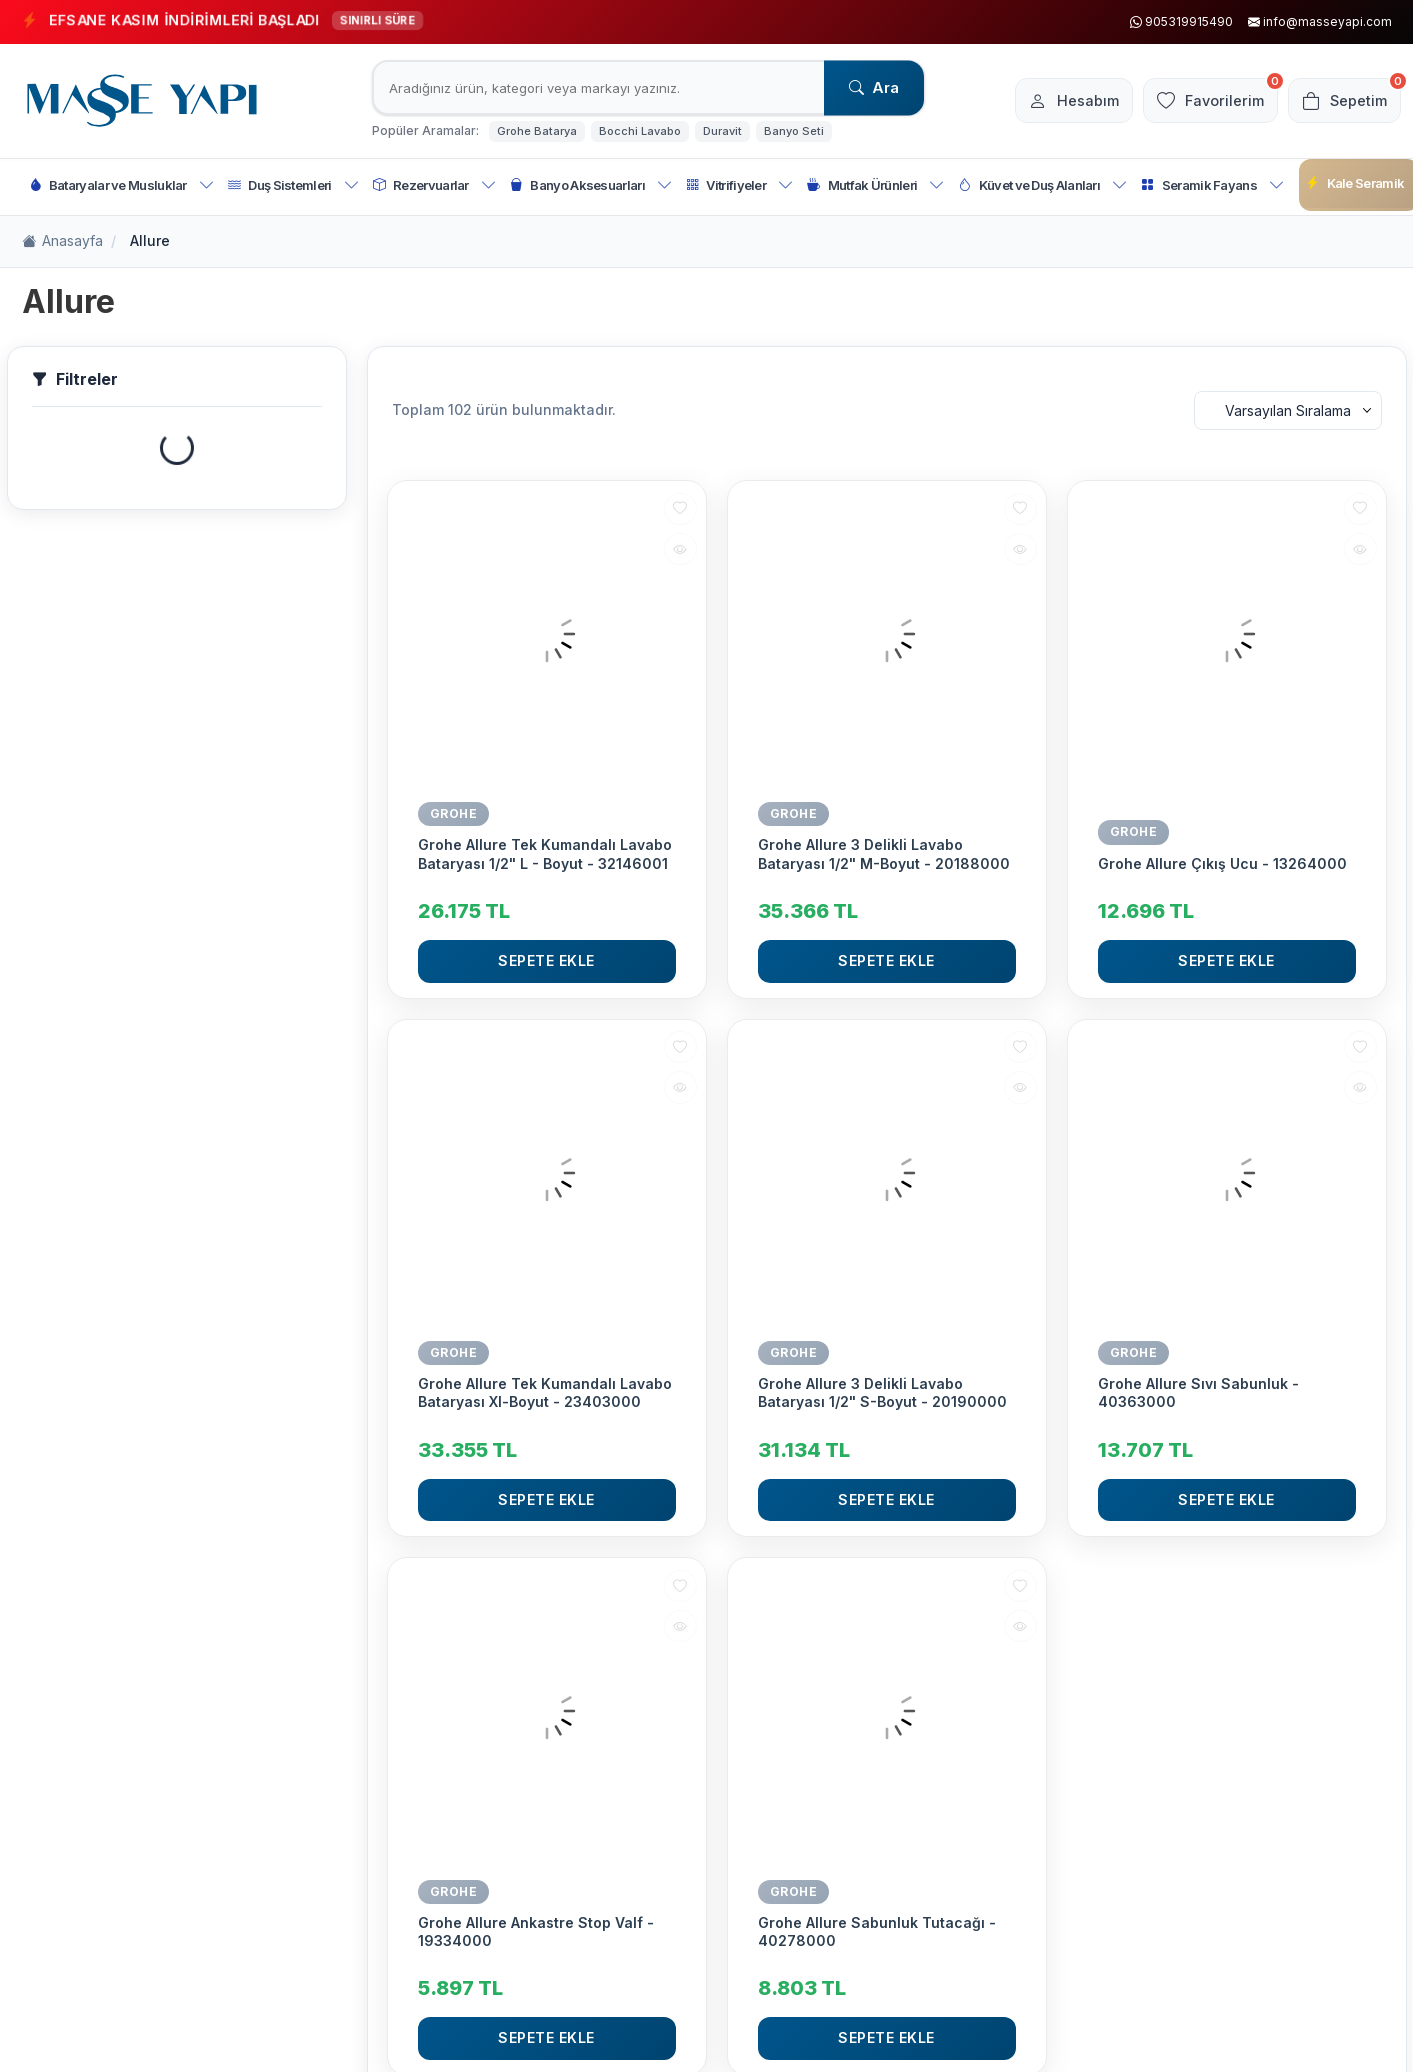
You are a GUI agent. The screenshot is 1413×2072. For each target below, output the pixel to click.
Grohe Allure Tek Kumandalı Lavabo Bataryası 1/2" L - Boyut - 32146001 (545, 853)
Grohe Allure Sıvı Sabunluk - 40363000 (1198, 1392)
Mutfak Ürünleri (875, 185)
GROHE (454, 813)
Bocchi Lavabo (640, 131)
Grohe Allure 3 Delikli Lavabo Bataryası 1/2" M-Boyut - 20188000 (884, 853)
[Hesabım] (1056, 101)
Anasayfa (62, 241)
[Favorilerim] (1199, 101)
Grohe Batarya (537, 131)
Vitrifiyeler (739, 185)
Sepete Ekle (546, 960)
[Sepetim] (1341, 101)
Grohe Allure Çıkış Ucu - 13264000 (1222, 863)
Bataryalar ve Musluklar (122, 185)
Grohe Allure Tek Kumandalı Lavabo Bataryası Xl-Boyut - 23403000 (545, 1392)
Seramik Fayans (1212, 185)
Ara (874, 87)
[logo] (142, 101)
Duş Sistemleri (293, 185)
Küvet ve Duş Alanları (1042, 185)
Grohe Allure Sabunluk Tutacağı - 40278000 (877, 1931)
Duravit (722, 131)
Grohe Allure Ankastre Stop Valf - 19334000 (536, 1931)
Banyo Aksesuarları (591, 185)
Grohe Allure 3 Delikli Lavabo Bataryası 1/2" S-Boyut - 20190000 (882, 1392)
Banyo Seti (794, 131)
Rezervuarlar (434, 185)
